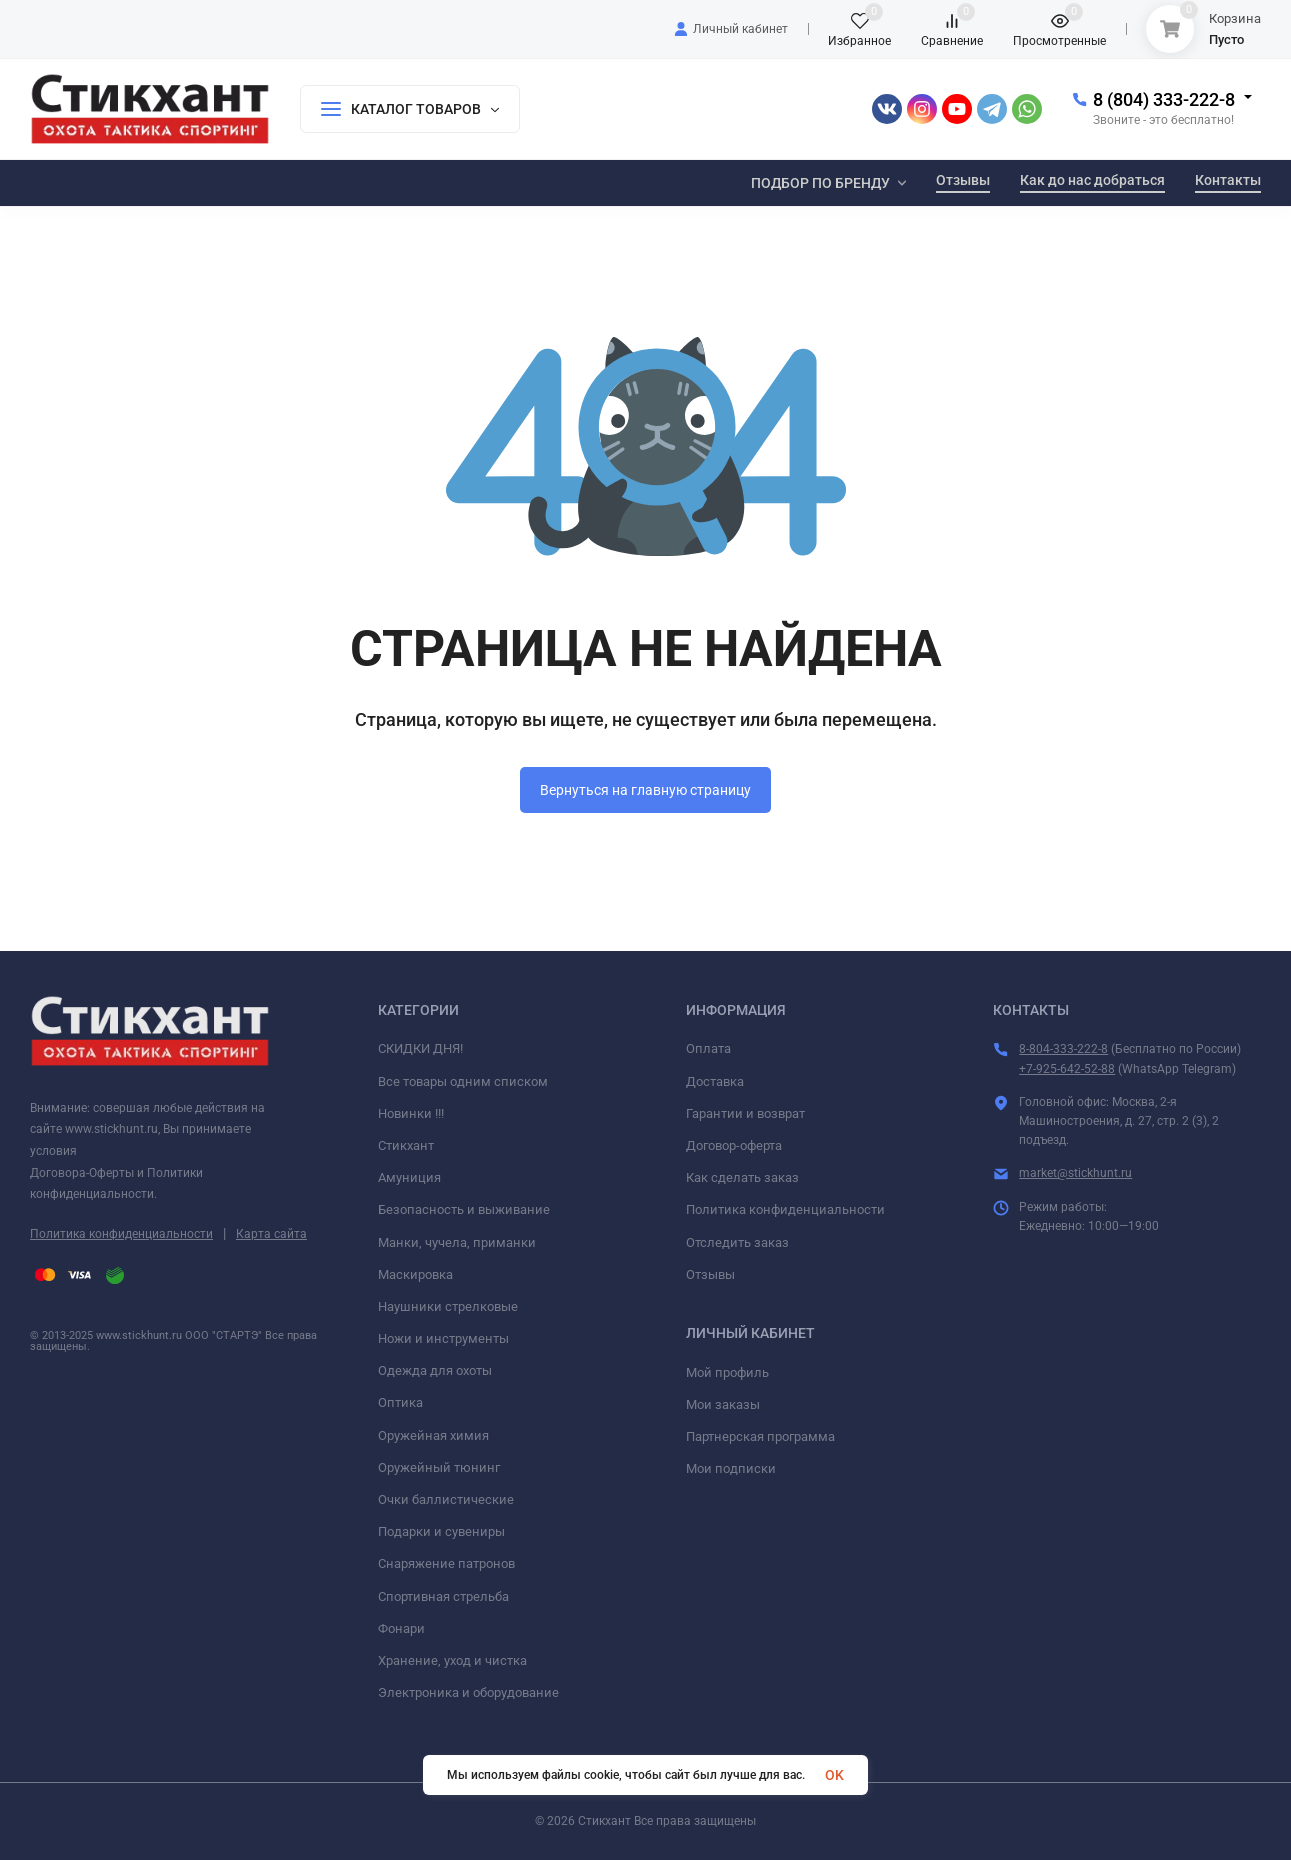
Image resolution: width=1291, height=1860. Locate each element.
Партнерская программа (760, 1436)
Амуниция (409, 1177)
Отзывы (710, 1274)
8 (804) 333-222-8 (1164, 99)
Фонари (401, 1628)
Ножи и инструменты (443, 1338)
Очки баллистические (446, 1499)
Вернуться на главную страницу (645, 790)
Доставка (715, 1081)
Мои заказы (723, 1404)
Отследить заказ (737, 1242)
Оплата (708, 1048)
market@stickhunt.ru (1075, 1173)
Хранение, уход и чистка (452, 1660)
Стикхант (406, 1145)
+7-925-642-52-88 (1067, 1069)
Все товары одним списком (463, 1081)
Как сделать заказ (742, 1177)
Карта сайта (271, 1234)
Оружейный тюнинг (439, 1467)
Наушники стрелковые (448, 1306)
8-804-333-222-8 (1063, 1049)
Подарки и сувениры (441, 1531)
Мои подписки (731, 1468)
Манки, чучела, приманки (457, 1242)
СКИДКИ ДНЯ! (420, 1048)
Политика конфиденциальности (121, 1234)
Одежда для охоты (435, 1370)
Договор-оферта (734, 1145)
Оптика (400, 1402)
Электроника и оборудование (468, 1692)
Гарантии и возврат (745, 1113)
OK (834, 1775)
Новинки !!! (411, 1113)
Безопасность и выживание (464, 1209)
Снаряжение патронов (446, 1563)
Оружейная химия (433, 1435)
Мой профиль (727, 1372)
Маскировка (415, 1274)
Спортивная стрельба (443, 1596)
